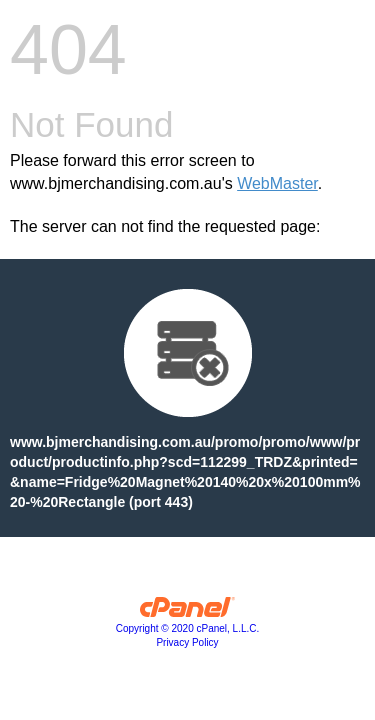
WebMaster (277, 183)
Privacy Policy (187, 642)
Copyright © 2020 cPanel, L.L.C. (188, 628)
